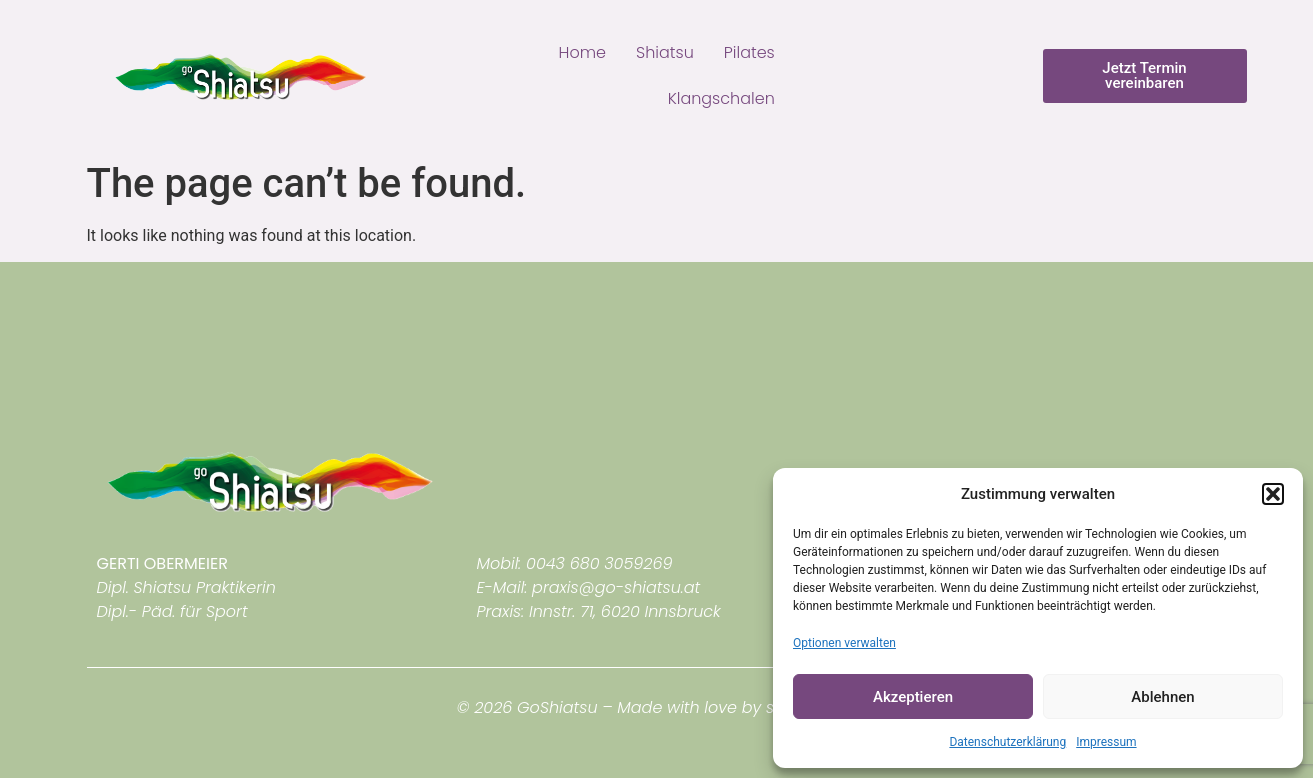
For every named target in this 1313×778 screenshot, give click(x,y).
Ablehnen (1162, 697)
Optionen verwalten (844, 643)
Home (582, 52)
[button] (1273, 494)
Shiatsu (665, 52)
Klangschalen (721, 98)
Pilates (749, 52)
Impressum (1106, 742)
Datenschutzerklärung (1007, 742)
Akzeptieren (913, 697)
